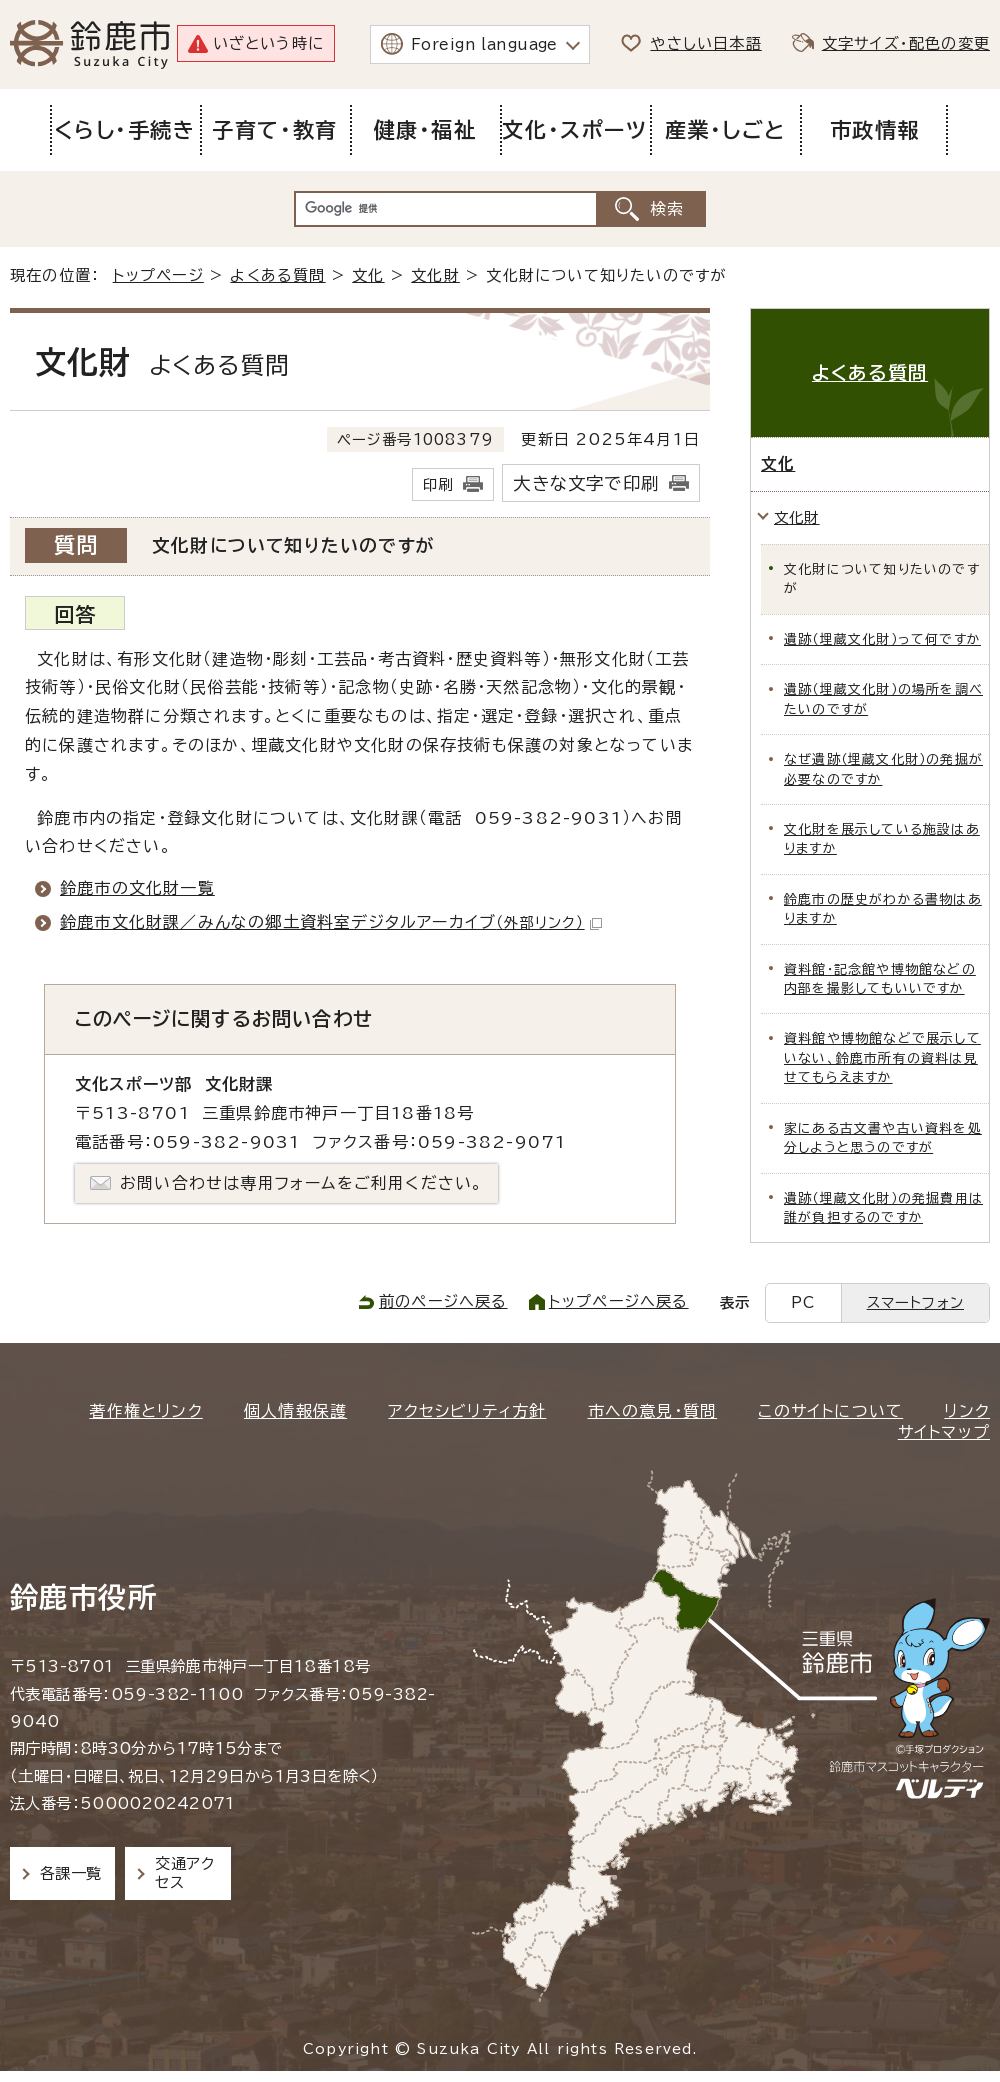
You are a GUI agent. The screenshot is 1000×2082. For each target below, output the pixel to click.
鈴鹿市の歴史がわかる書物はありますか (883, 909)
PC (803, 1302)
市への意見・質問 (653, 1411)
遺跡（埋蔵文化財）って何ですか (882, 639)
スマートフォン (915, 1302)
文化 (368, 275)
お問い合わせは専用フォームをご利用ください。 (301, 1183)
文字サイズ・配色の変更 (906, 43)
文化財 (435, 275)
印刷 (438, 484)
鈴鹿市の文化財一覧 (137, 888)
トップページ (158, 275)
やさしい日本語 (705, 43)
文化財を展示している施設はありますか (882, 839)
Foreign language (484, 44)
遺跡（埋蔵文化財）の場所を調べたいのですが (883, 699)
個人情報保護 (295, 1411)
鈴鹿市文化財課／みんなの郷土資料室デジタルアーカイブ (331, 922)
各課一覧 (71, 1873)
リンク (967, 1411)
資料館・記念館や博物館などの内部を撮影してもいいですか (880, 979)
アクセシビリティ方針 (467, 1411)
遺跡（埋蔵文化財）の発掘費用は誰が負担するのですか (883, 1208)
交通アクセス (184, 1872)
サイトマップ (944, 1432)
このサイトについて (830, 1411)
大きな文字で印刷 (586, 483)
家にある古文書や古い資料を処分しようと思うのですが (883, 1138)
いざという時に (268, 43)
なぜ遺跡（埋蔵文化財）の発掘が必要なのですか (883, 769)
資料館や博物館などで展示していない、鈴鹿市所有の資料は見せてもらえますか (882, 1058)
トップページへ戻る (619, 1301)
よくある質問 (277, 275)
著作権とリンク (145, 1411)
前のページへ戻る (443, 1301)
